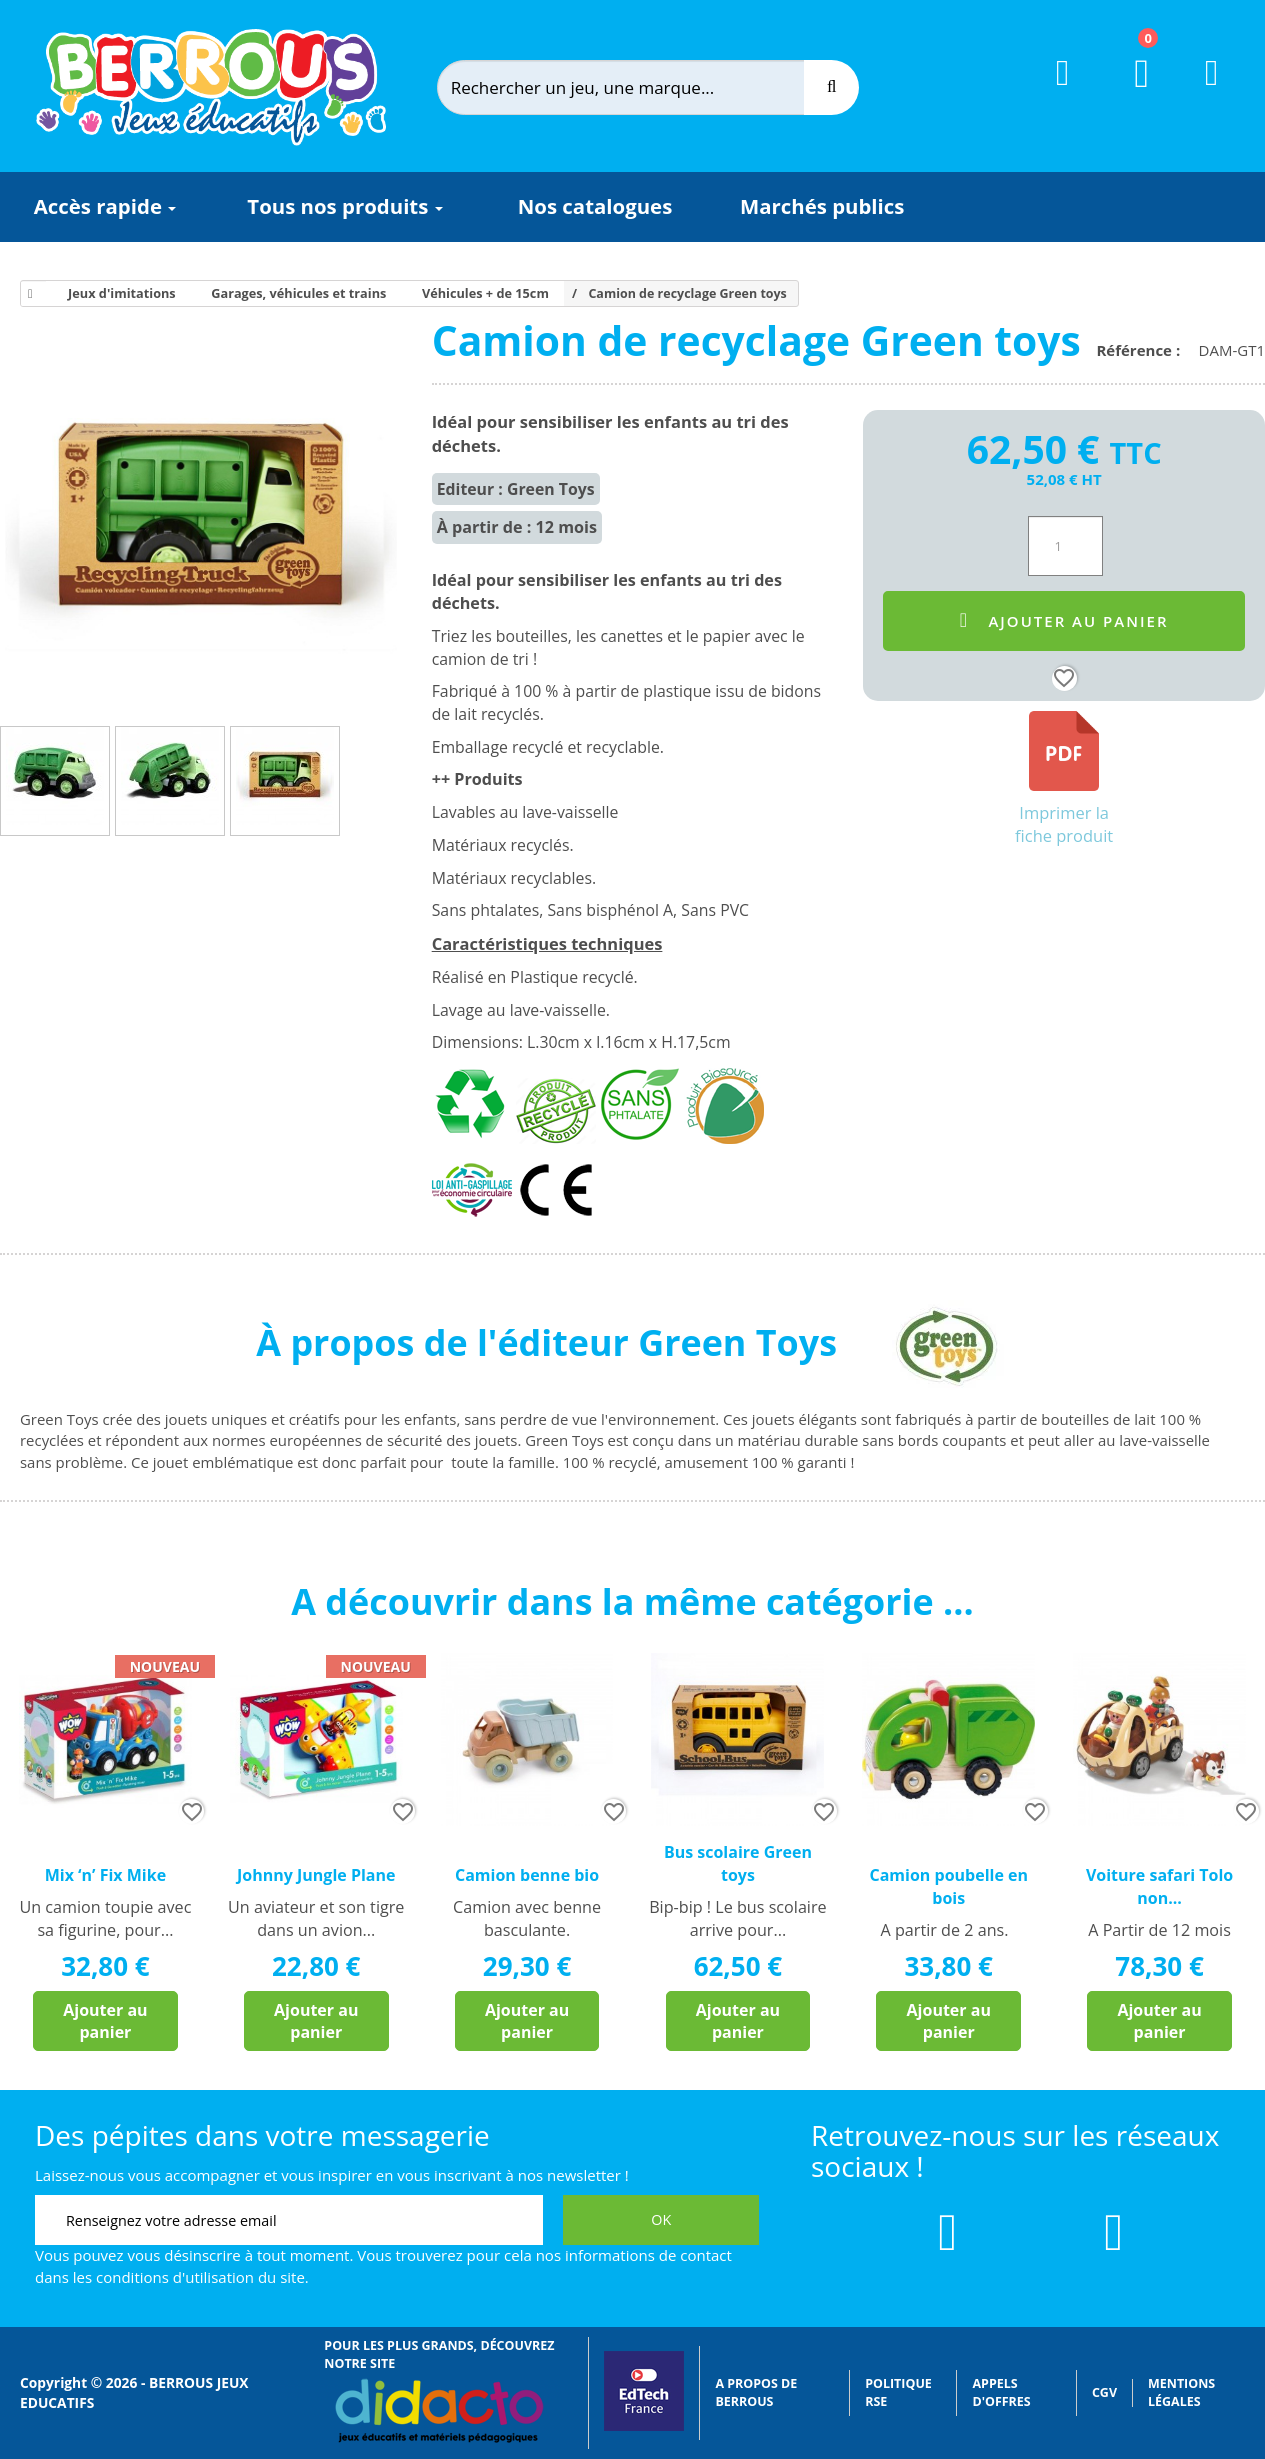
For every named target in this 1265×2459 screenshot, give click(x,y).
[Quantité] (1065, 546)
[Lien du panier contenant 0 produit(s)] (1129, 92)
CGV (1104, 2392)
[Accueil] (27, 294)
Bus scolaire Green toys (738, 1863)
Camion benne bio (527, 1875)
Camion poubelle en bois (948, 1886)
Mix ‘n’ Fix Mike (105, 1875)
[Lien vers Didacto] (438, 2411)
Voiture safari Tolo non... (1159, 1886)
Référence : (1142, 350)
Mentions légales (1181, 2392)
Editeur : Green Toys (516, 489)
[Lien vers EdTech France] (644, 2426)
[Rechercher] (637, 87)
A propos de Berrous (756, 2392)
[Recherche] (831, 87)
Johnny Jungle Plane (316, 1875)
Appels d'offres (1001, 2392)
